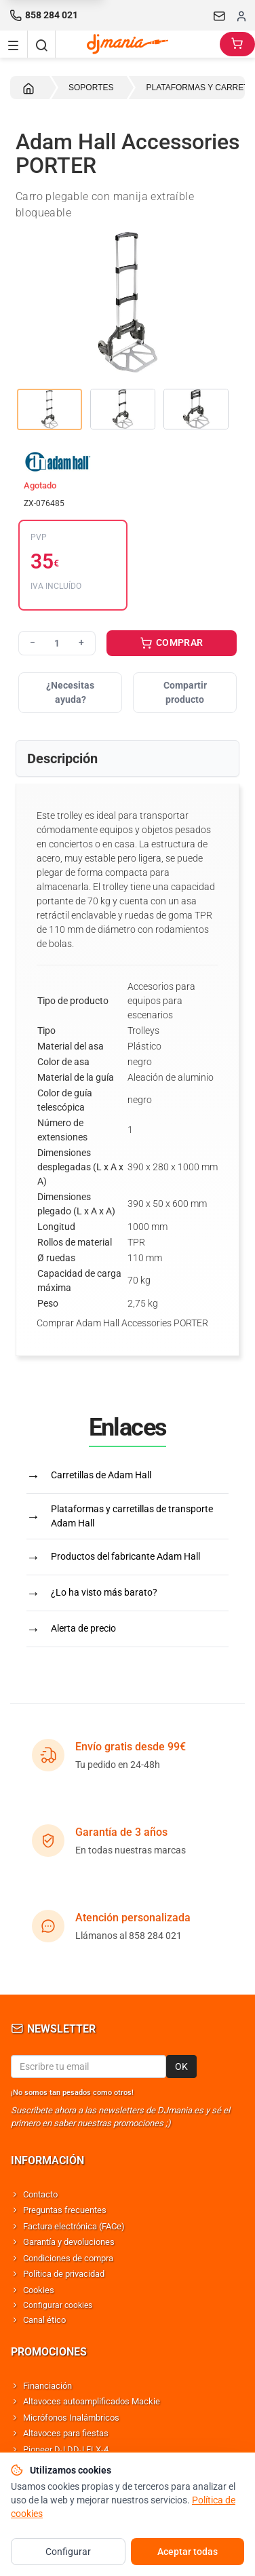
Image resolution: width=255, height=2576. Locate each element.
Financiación (47, 2386)
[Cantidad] (57, 643)
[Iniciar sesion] (241, 15)
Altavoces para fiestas (66, 2433)
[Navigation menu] (13, 44)
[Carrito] (237, 44)
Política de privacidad (63, 2274)
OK (181, 2066)
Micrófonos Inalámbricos (71, 2417)
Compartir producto (185, 692)
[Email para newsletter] (88, 2066)
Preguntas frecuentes (64, 2210)
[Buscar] (41, 44)
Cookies (38, 2290)
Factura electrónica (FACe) (74, 2226)
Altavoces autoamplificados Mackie (91, 2401)
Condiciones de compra (68, 2258)
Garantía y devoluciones (69, 2242)
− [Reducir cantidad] (32, 642)
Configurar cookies (57, 2305)
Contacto (40, 2194)
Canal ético (44, 2320)
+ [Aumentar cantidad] (81, 642)
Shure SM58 (46, 2465)
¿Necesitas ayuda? (70, 692)
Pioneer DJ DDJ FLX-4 (66, 2449)
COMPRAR (171, 644)
